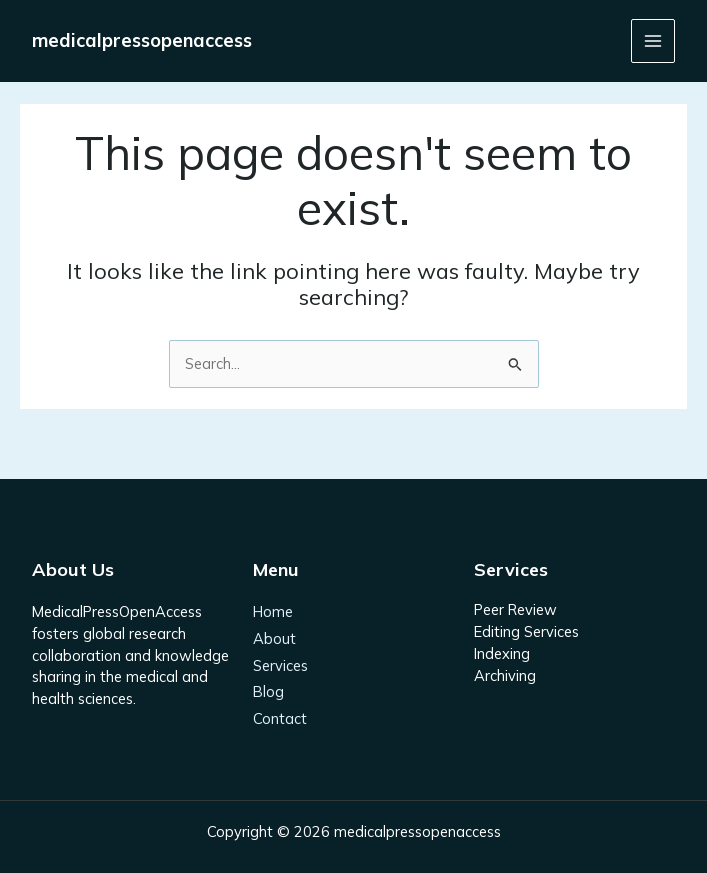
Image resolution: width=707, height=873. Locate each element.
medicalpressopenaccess (142, 40)
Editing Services (526, 631)
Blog (268, 691)
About (274, 638)
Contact (280, 718)
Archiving (505, 675)
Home (273, 611)
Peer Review (515, 609)
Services (280, 665)
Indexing (502, 653)
